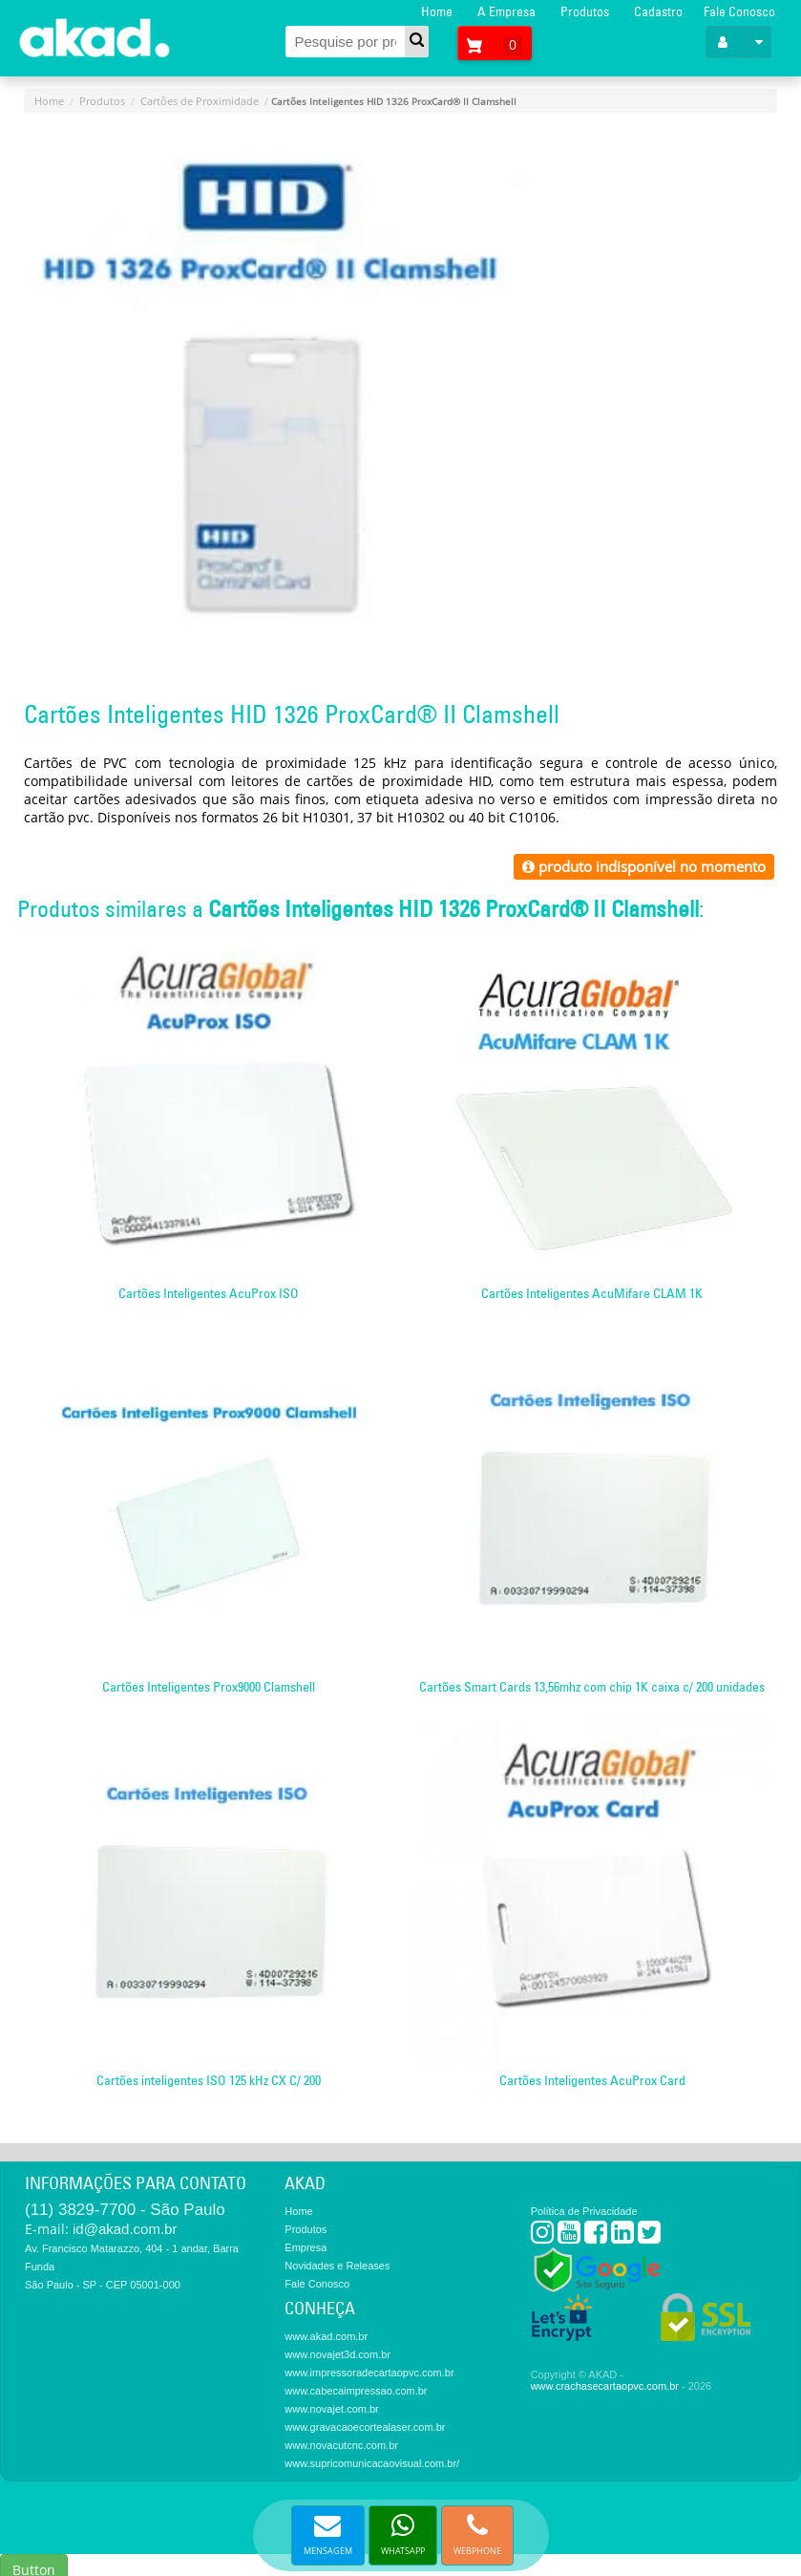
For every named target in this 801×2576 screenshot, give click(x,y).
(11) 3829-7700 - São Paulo (125, 2210)
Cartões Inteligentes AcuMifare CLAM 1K (592, 1293)
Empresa (306, 2247)
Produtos (584, 11)
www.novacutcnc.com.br (341, 2445)
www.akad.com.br (326, 2336)
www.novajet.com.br (331, 2409)
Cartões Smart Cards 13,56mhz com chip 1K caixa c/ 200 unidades (592, 1686)
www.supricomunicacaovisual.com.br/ (372, 2463)
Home (437, 11)
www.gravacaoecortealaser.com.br (365, 2427)
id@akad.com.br (125, 2229)
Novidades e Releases (337, 2265)
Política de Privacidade (584, 2211)
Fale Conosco (739, 11)
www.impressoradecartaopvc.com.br (369, 2372)
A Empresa (506, 11)
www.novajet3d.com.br (337, 2354)
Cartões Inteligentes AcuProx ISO (208, 1293)
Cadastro (658, 11)
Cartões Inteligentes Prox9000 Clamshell (208, 1686)
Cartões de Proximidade (199, 101)
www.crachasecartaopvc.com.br (605, 2386)
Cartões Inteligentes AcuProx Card (592, 2080)
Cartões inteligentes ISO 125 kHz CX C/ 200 (208, 2080)
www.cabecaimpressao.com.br (356, 2390)
